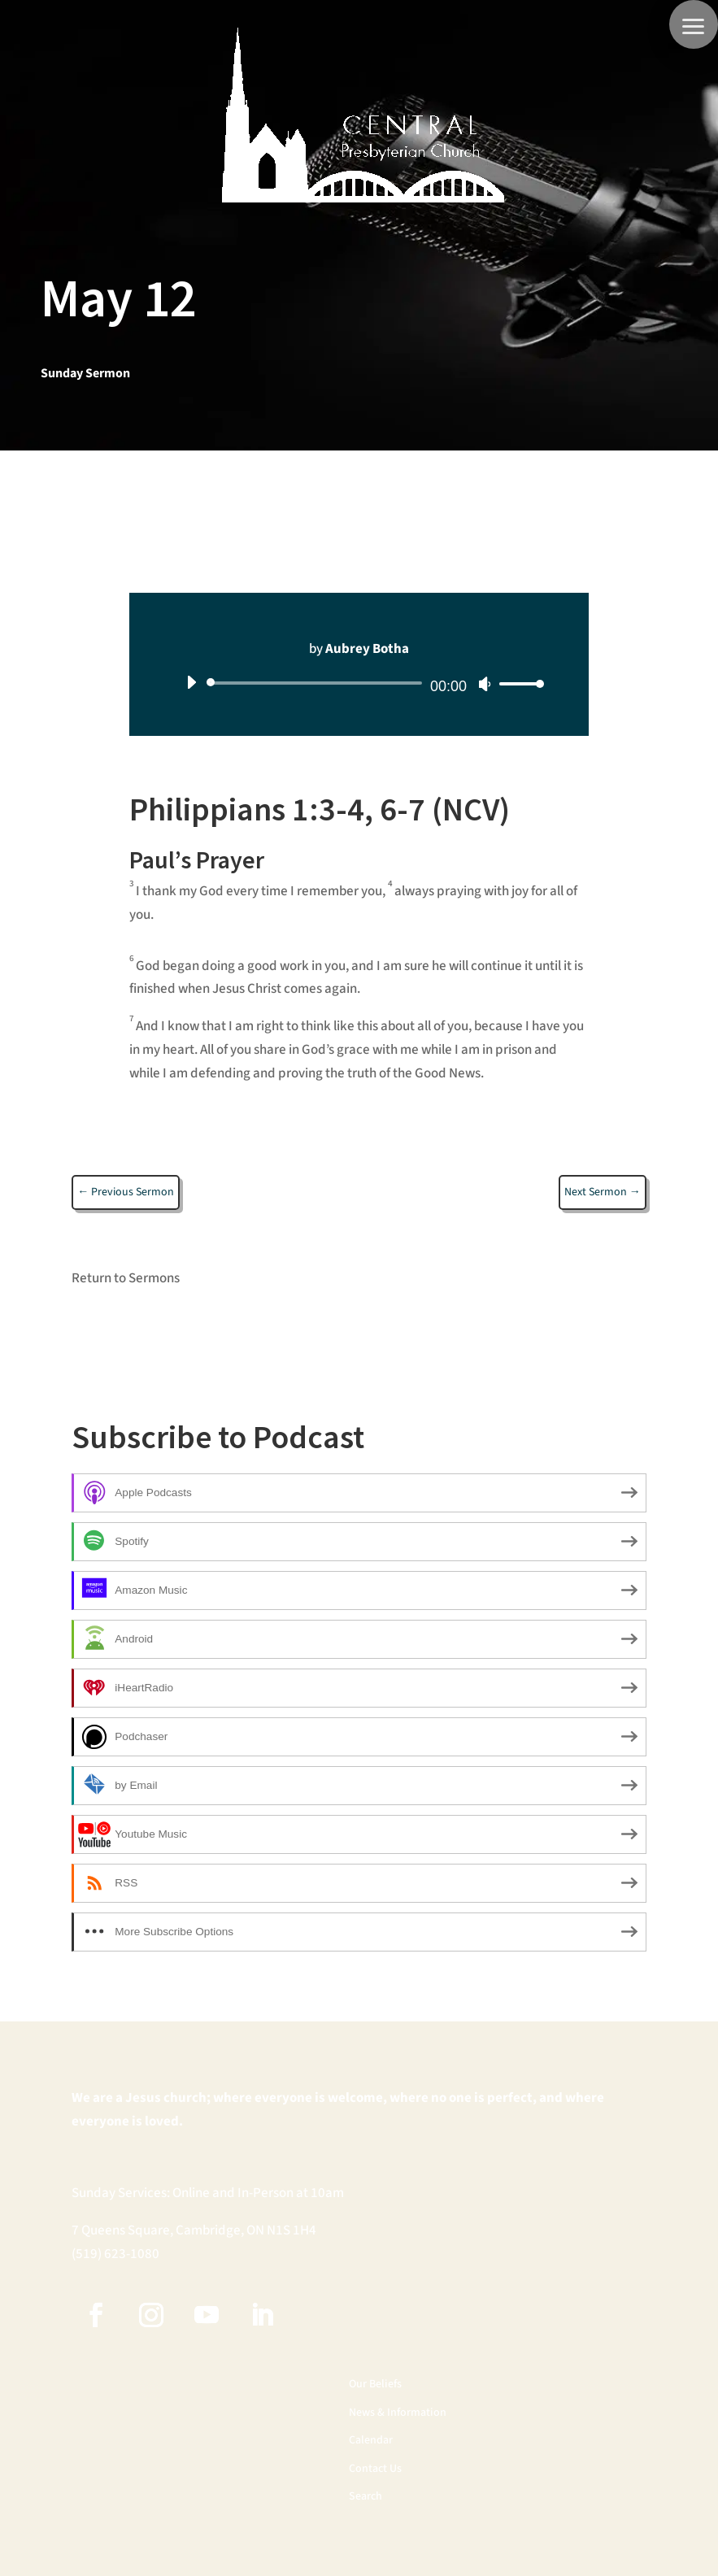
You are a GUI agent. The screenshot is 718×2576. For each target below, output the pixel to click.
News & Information (397, 2413)
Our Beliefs (375, 2384)
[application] (359, 683)
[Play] (191, 682)
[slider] (317, 683)
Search (365, 2497)
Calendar (371, 2441)
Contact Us (375, 2469)
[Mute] (484, 684)
